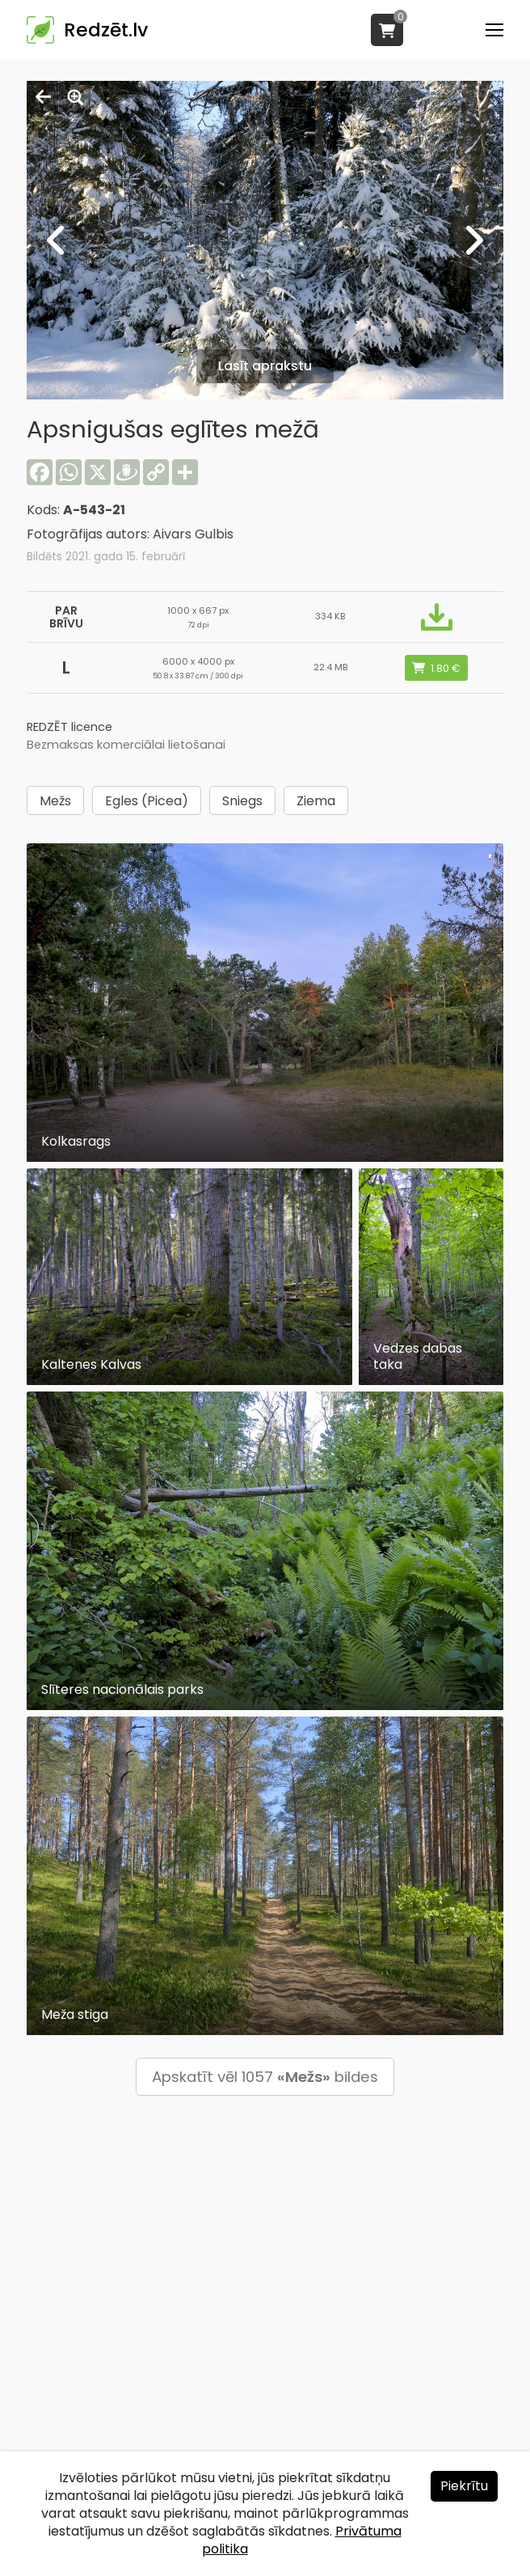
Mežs (55, 801)
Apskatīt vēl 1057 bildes (265, 2077)
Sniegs (242, 801)
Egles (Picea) (146, 801)
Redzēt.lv (106, 30)
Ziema (316, 801)
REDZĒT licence (69, 727)
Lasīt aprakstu (265, 366)
